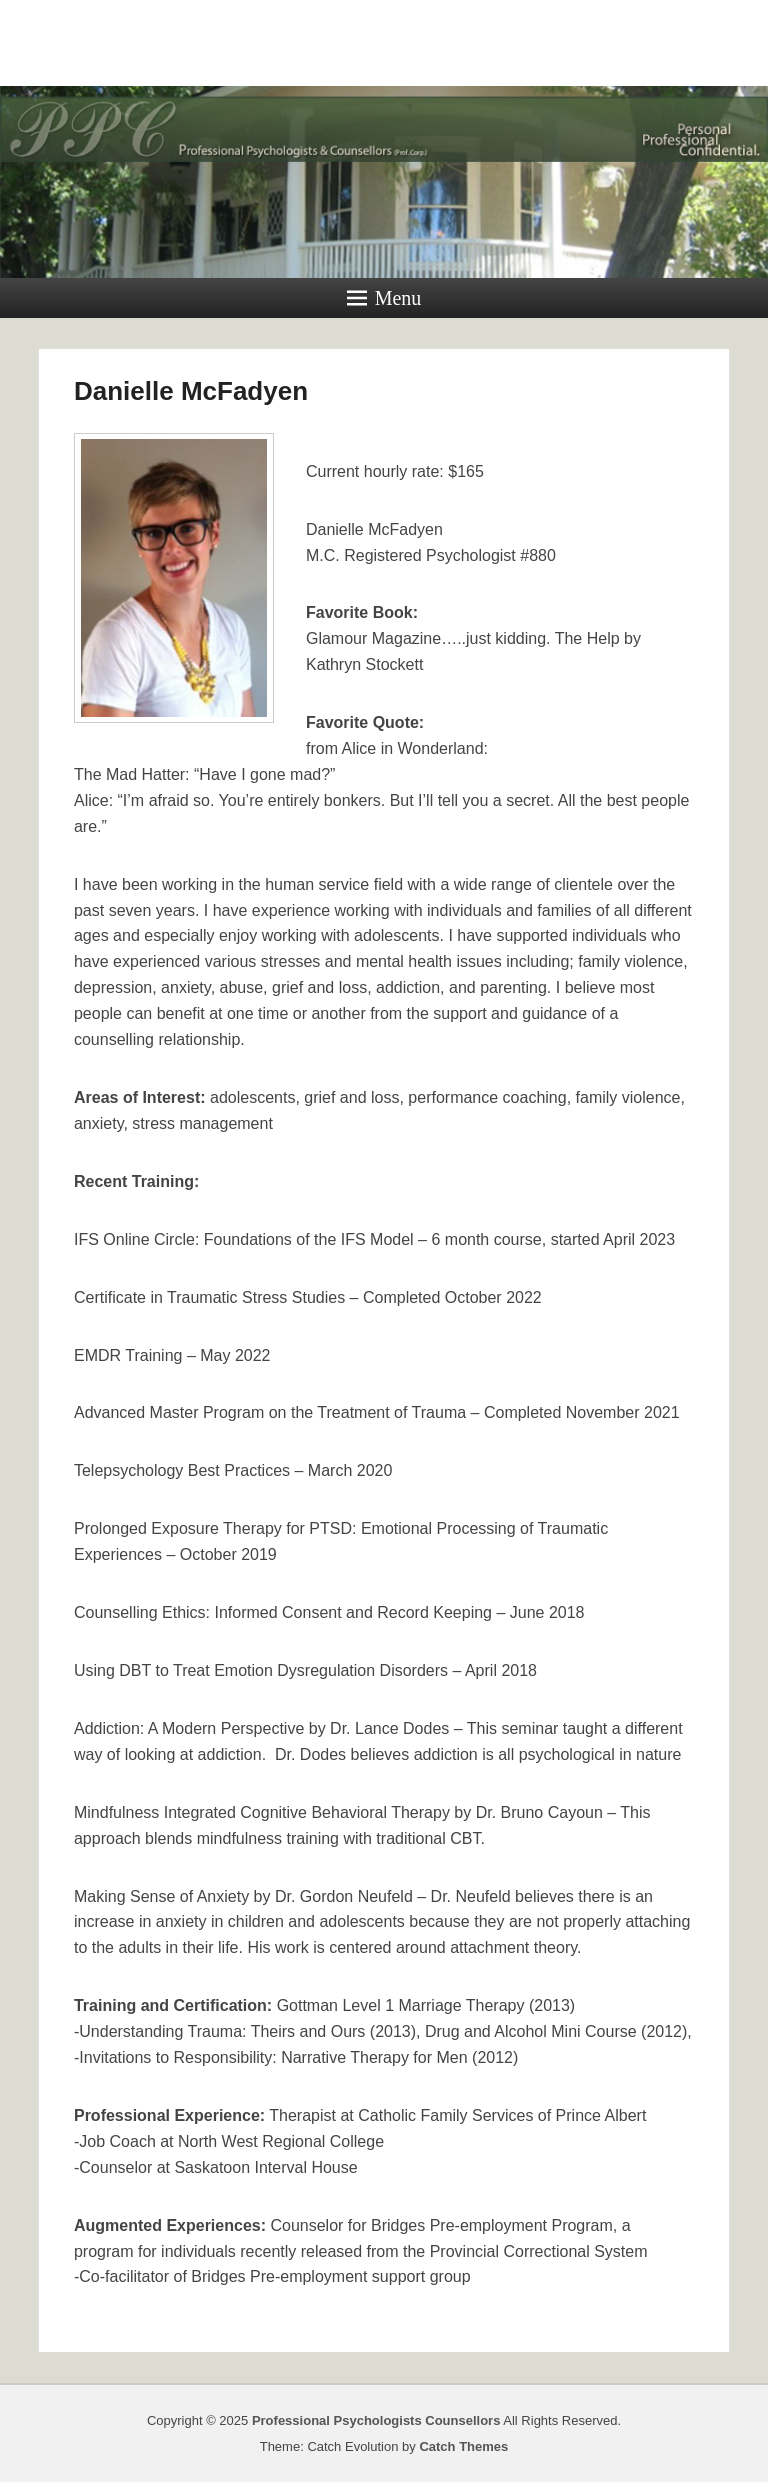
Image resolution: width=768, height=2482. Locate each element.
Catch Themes (463, 2446)
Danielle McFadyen (191, 391)
